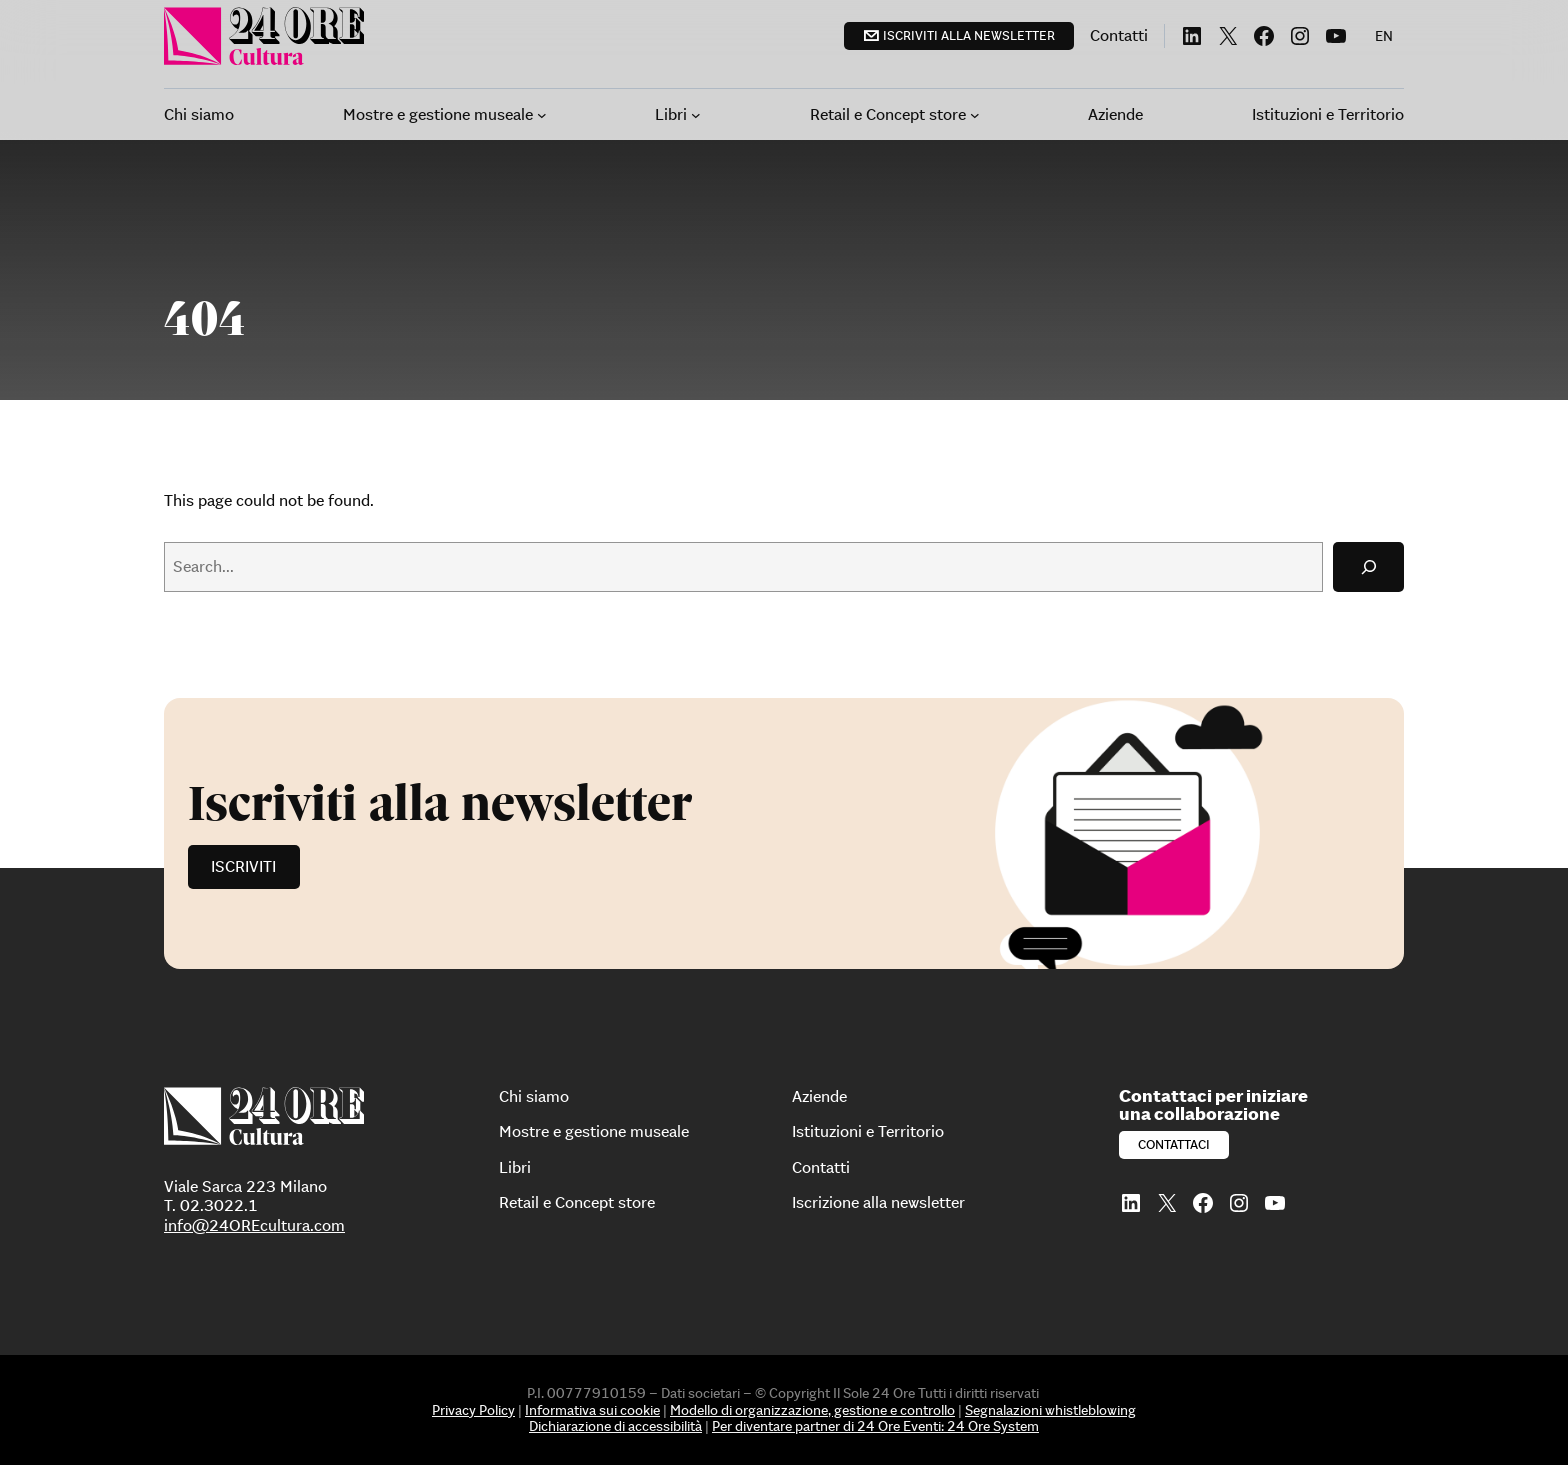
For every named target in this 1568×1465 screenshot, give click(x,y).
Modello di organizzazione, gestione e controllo (812, 1410)
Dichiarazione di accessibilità (615, 1426)
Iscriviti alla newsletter (969, 35)
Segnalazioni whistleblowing (1050, 1410)
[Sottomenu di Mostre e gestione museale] (542, 115)
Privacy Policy (473, 1410)
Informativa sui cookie (592, 1410)
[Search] (1368, 566)
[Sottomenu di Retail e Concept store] (975, 115)
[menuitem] (1384, 36)
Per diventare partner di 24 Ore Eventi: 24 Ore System (875, 1426)
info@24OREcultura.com (254, 1225)
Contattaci (1174, 1144)
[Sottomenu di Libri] (696, 115)
